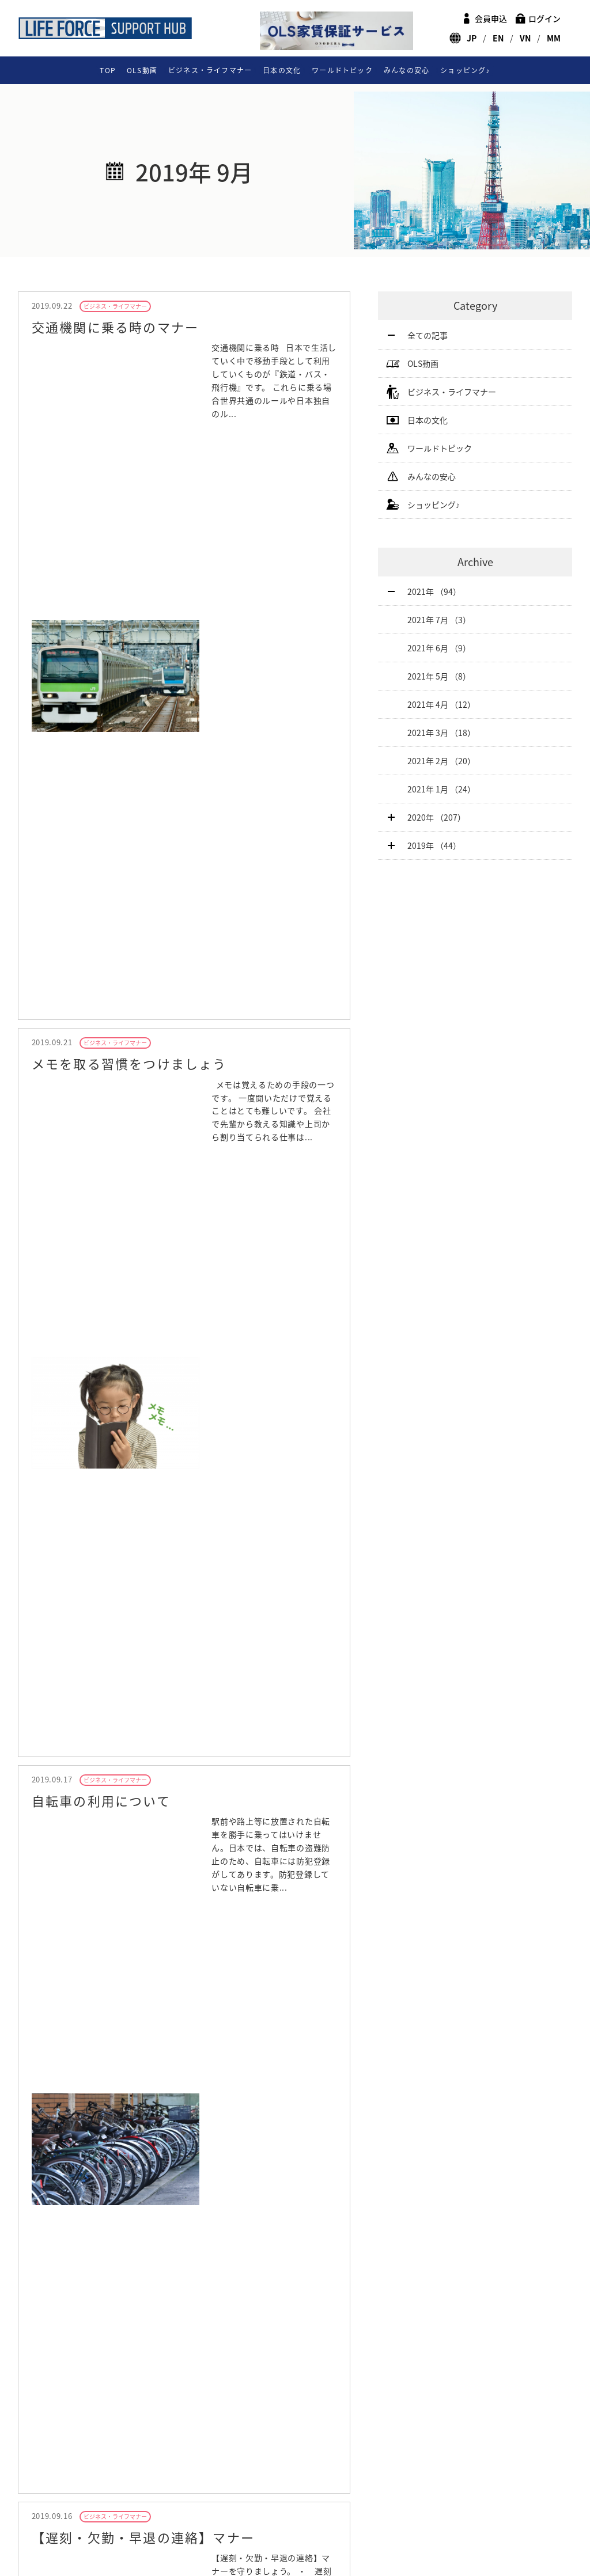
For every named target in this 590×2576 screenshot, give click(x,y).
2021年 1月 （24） (441, 789)
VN (525, 38)
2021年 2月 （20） (441, 761)
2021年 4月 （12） (441, 704)
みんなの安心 (406, 70)
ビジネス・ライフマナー (210, 70)
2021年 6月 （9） (439, 648)
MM (554, 38)
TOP (108, 70)
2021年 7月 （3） (439, 619)
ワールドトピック (342, 70)
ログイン (544, 18)
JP (471, 38)
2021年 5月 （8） (439, 676)
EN (498, 38)
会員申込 (491, 18)
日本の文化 (282, 70)
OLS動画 (142, 70)
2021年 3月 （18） (441, 732)
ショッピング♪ (465, 70)
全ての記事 (427, 335)
